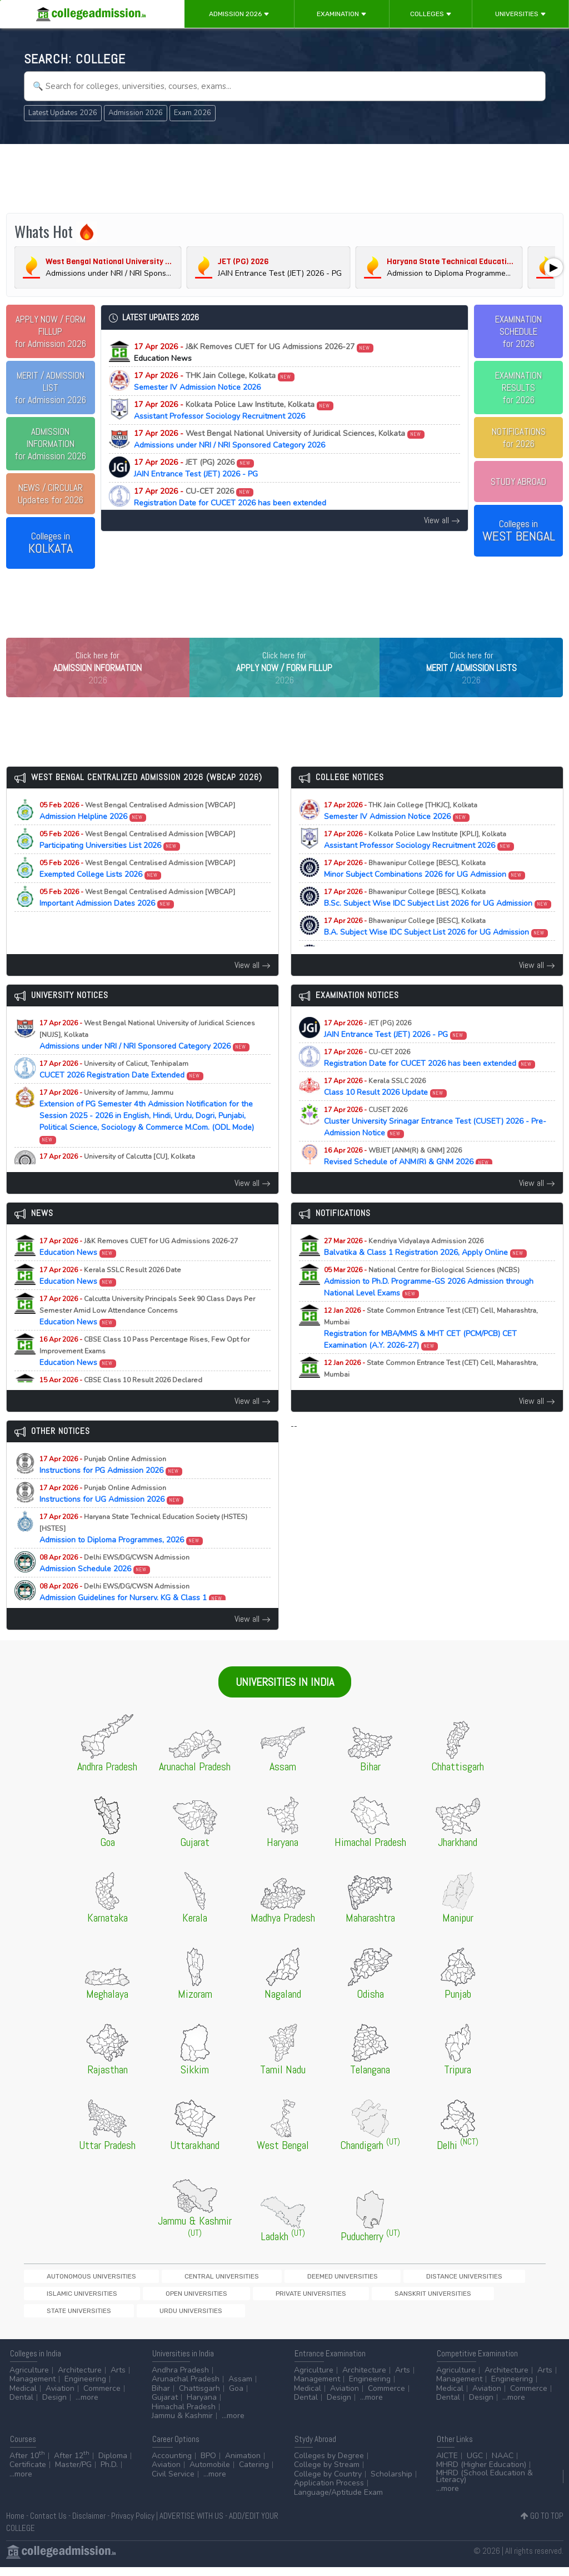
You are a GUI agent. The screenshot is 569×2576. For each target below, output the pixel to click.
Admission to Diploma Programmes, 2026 (143, 1551)
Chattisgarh (199, 2397)
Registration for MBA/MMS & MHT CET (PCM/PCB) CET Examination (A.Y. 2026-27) (431, 1351)
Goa (236, 2397)
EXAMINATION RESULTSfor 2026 (518, 387)
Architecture (80, 2379)
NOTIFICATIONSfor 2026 (519, 437)
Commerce (102, 2397)
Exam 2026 (192, 113)
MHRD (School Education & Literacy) (484, 2485)
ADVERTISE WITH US (191, 2524)
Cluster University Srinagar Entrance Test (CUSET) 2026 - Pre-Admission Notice (435, 1144)
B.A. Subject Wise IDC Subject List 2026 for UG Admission (436, 949)
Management (32, 2388)
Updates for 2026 (50, 494)
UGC (475, 2464)
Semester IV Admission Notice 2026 (214, 381)
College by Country (328, 2483)
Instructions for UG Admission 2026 (111, 1516)
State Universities (224, 2318)
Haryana (202, 2406)
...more (87, 2406)
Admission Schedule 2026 (114, 1586)
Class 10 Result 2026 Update (385, 1109)
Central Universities (162, 2299)
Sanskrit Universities (144, 2318)
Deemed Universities (245, 2299)
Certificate (27, 2474)
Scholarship (391, 2483)
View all (442, 520)
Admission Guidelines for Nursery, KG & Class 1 (132, 1615)
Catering (254, 2474)
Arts (118, 2379)
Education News (138, 1269)
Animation (243, 2464)
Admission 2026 (239, 14)
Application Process (329, 2492)
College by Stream (327, 2474)
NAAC (502, 2464)
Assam (240, 2388)
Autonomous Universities (71, 2299)
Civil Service (173, 2483)
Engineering (85, 2388)
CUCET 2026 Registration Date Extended (121, 1092)
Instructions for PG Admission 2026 (111, 1487)
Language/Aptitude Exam (338, 2501)
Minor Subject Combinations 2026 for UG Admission (425, 891)
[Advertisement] (284, 177)
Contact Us (48, 2524)
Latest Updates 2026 (62, 113)
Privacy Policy (132, 2524)
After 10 (27, 2464)
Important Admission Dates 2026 (137, 920)
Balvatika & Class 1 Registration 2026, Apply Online (425, 1269)
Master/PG (73, 2474)
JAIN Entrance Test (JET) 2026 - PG (196, 468)
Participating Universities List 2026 (137, 862)
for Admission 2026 (50, 331)
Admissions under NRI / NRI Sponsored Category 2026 (279, 439)
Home (15, 2524)
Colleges (431, 14)
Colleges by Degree (329, 2464)
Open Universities (487, 2299)
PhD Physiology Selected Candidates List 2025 (131, 1185)
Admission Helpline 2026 (137, 834)
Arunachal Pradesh (185, 2388)
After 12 (71, 2464)
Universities (520, 14)
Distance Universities (328, 2299)
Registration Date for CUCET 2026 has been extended (230, 497)
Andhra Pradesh (180, 2379)
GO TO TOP (542, 2524)
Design (54, 2406)
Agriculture (29, 2379)
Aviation (60, 2397)
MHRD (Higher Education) (481, 2474)
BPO (208, 2464)
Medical (23, 2397)
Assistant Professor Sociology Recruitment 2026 (234, 410)
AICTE (447, 2464)
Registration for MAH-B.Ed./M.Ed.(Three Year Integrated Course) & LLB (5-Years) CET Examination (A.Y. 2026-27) (437, 1403)
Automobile (209, 2474)
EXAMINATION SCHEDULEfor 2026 (518, 331)
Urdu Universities (297, 2318)
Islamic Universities (411, 2299)
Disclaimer (89, 2524)
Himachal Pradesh (184, 2415)
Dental (21, 2406)
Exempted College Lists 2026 (137, 891)
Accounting (172, 2464)
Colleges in (50, 543)
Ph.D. (109, 2474)
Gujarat (165, 2406)
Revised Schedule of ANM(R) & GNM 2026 (408, 1179)
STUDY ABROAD (518, 481)
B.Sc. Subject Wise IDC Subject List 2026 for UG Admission (438, 920)
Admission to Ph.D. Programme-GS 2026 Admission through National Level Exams (428, 1304)
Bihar (161, 2397)
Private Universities (62, 2318)
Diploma (112, 2464)
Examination (342, 14)
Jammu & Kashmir (182, 2425)
